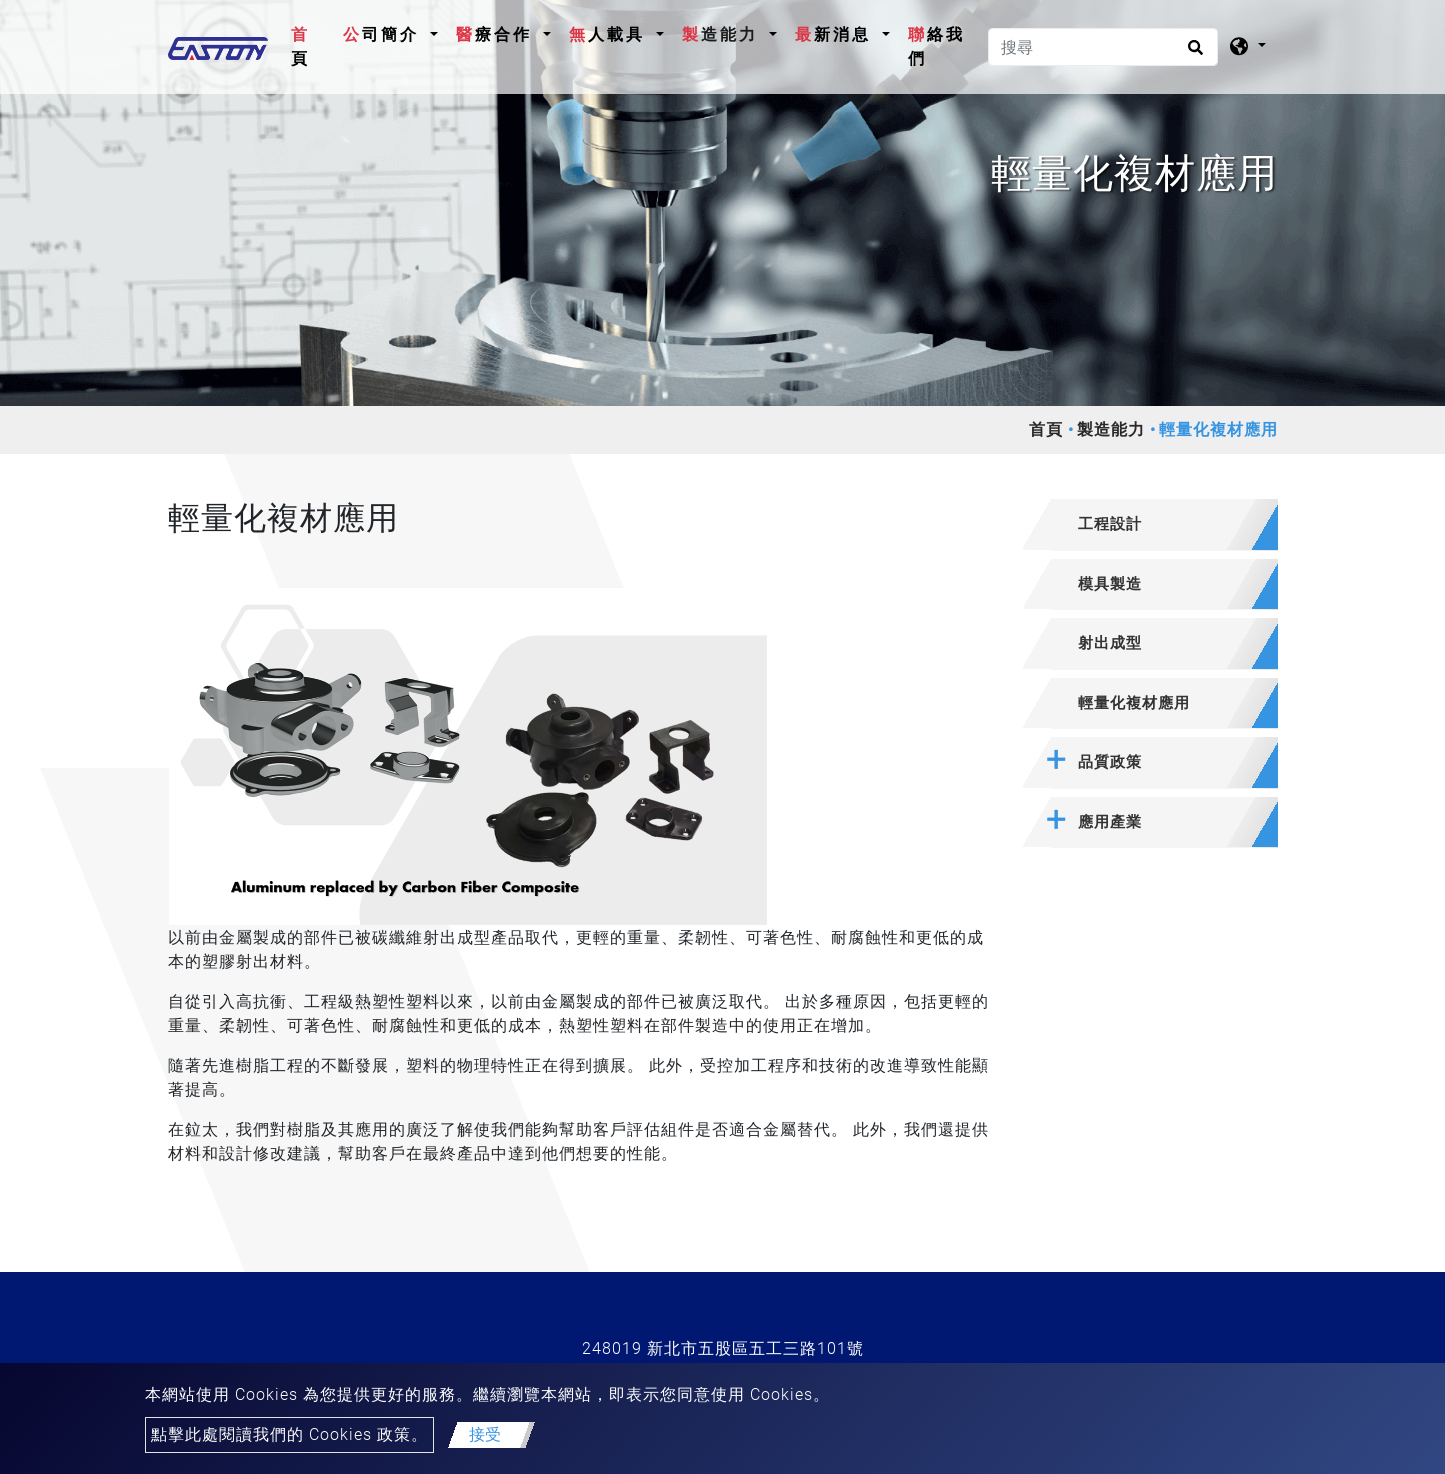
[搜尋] (1103, 47)
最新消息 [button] (836, 34)
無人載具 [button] (610, 34)
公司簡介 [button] (384, 34)
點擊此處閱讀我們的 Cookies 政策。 (289, 1434)
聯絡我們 (936, 46)
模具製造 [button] (1110, 584)
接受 (485, 1434)
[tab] (1150, 525)
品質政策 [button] (1110, 762)
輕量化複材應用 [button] (1134, 703)
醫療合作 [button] (497, 34)
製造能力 (1111, 429)
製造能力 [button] (723, 34)
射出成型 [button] (1110, 643)
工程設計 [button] (1110, 524)
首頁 (312, 46)
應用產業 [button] (1110, 822)
